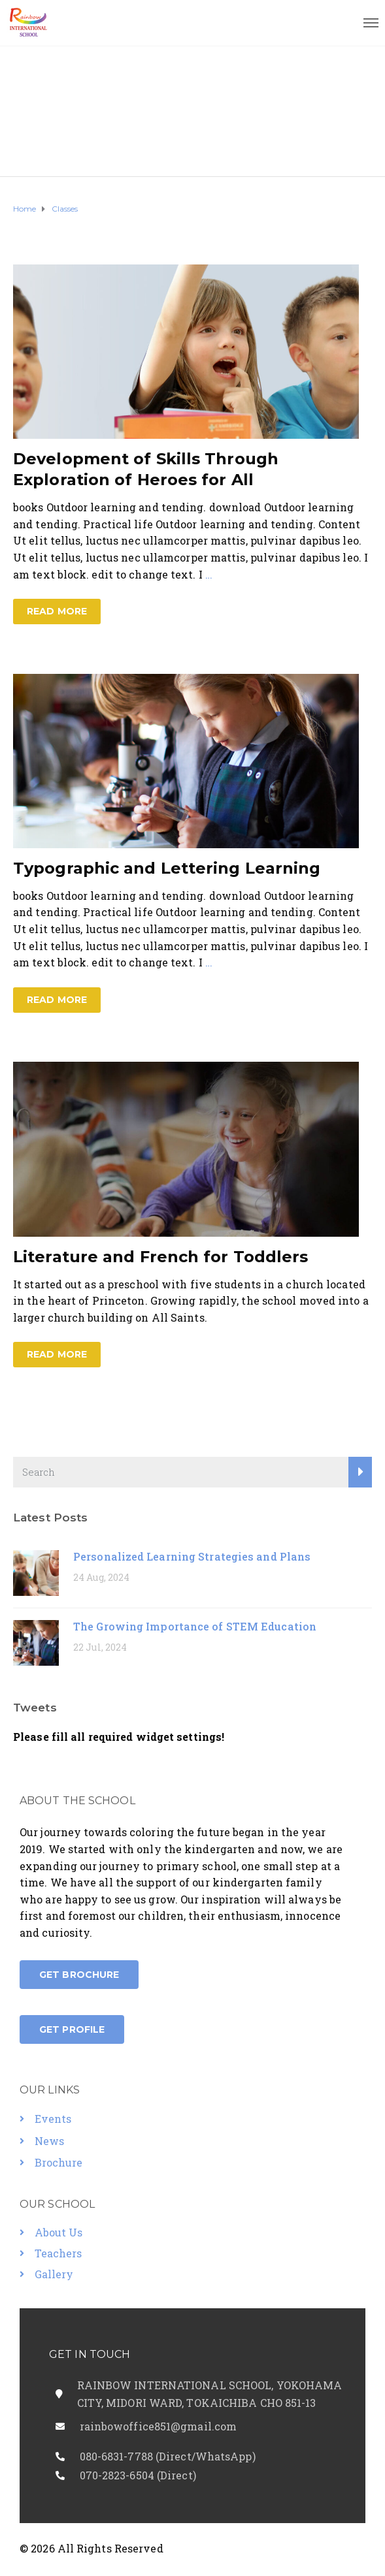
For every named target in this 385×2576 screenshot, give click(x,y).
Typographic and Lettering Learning (166, 868)
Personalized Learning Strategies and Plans (191, 1556)
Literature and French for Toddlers (160, 1256)
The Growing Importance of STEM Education (194, 1626)
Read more (57, 611)
